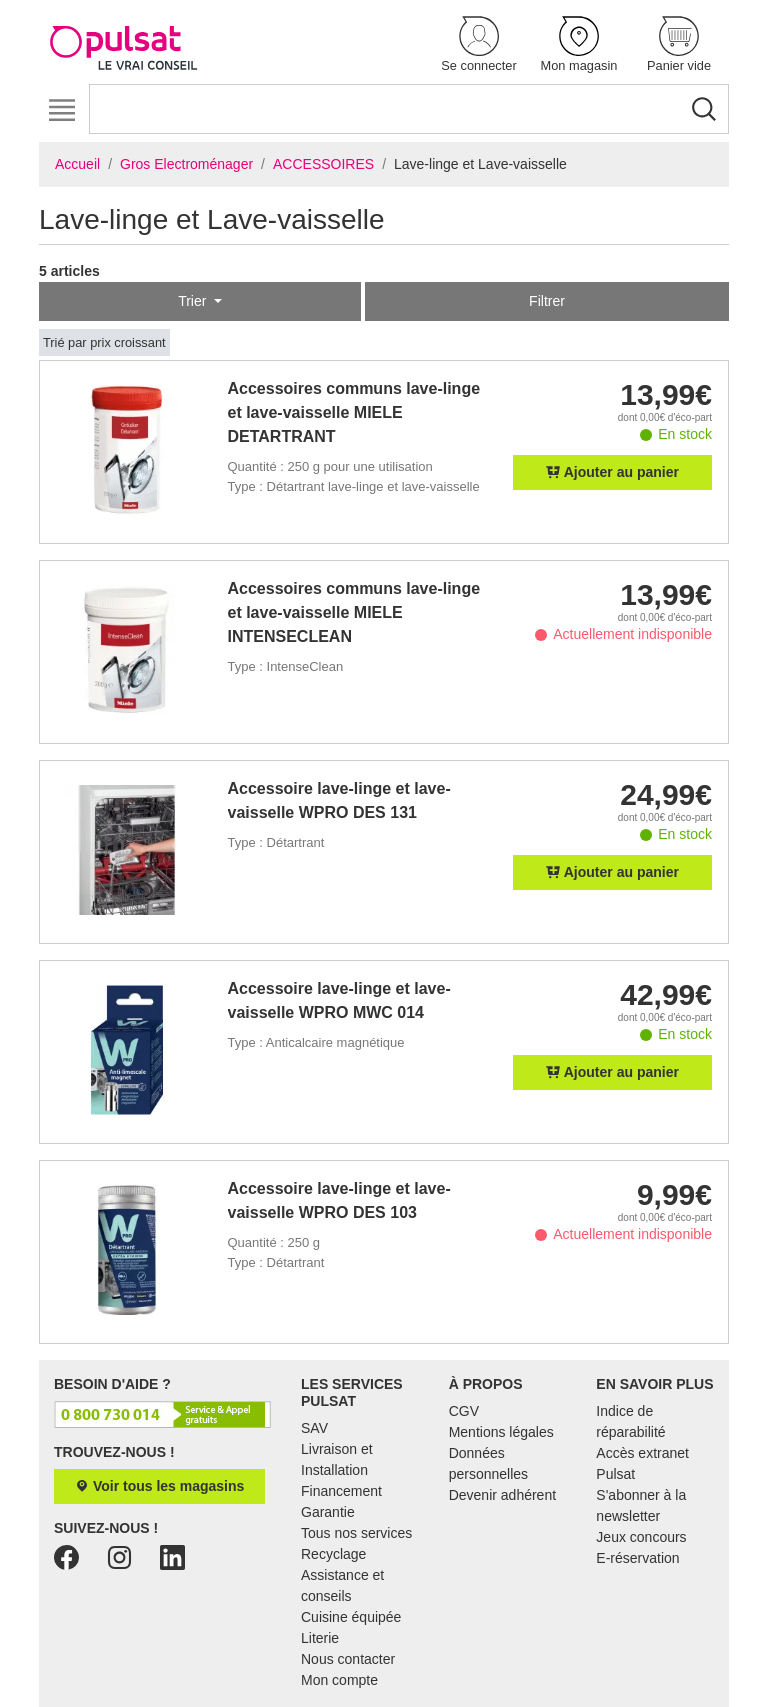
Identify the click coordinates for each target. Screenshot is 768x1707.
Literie (320, 1638)
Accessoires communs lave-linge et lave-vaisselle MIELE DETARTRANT (354, 412)
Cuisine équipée (351, 1617)
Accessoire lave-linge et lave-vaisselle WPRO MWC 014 (339, 1000)
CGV (464, 1411)
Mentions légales (501, 1432)
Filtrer (547, 301)
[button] (479, 45)
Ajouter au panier (612, 472)
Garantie (328, 1512)
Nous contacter (348, 1659)
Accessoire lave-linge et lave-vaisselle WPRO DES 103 (339, 1200)
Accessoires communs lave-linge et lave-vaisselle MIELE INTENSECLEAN (354, 612)
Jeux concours (641, 1537)
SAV (314, 1428)
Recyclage (333, 1554)
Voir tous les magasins (159, 1486)
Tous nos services (356, 1533)
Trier (194, 301)
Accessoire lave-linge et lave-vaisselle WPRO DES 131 (339, 800)
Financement (341, 1491)
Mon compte (339, 1680)
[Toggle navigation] (61, 110)
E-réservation (637, 1558)
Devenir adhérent (502, 1495)
